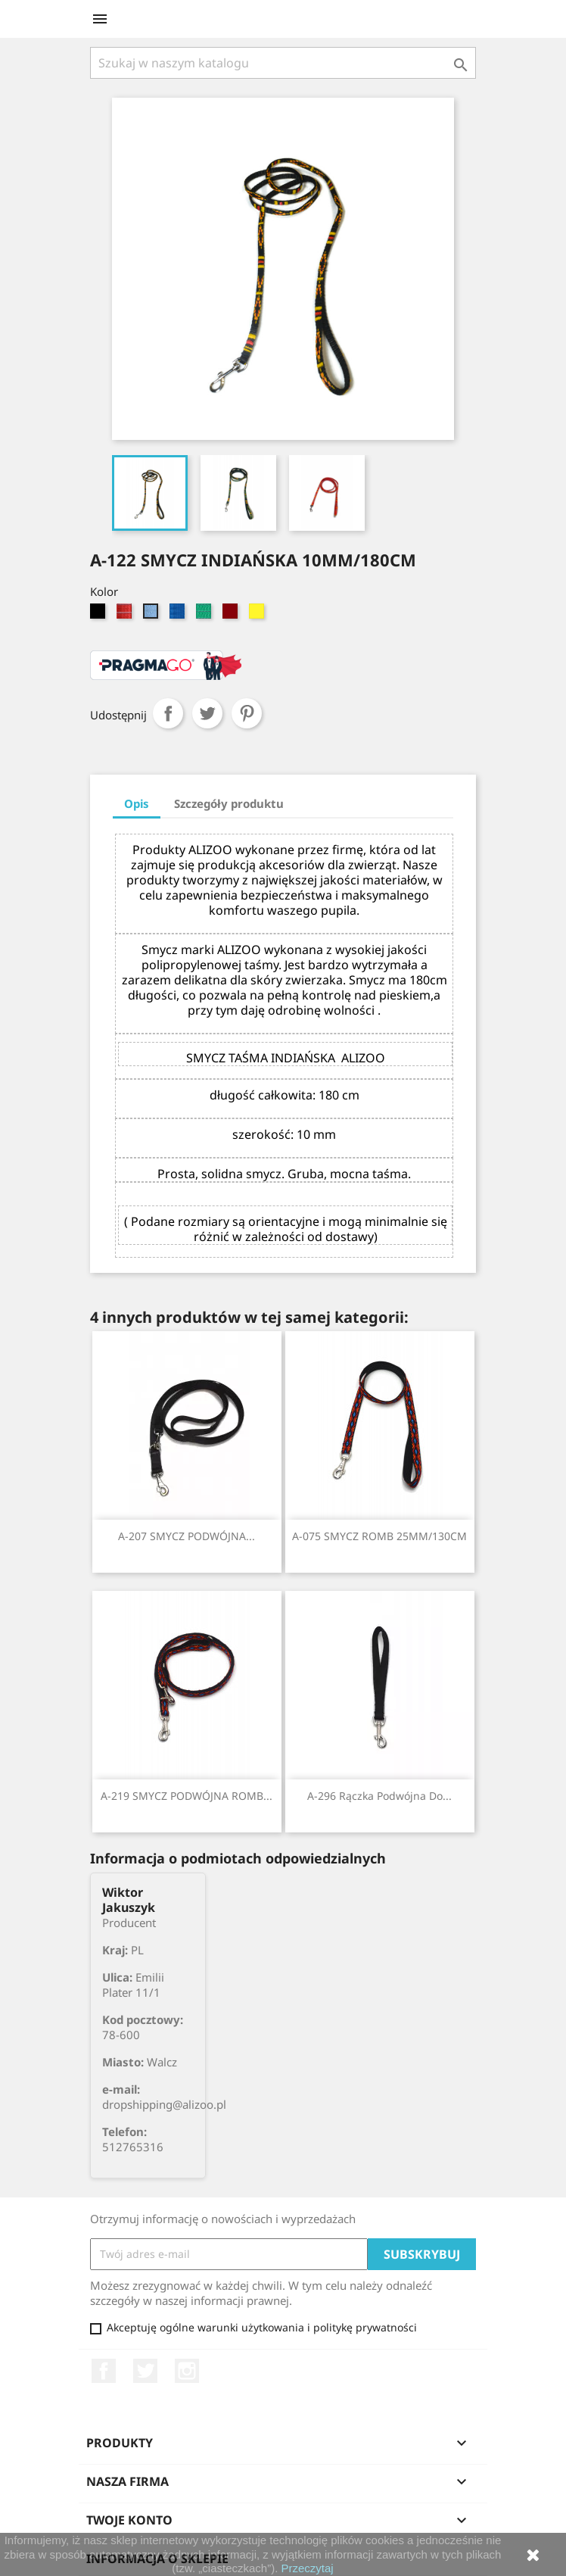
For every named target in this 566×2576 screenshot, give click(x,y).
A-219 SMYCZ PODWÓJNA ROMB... (186, 1796)
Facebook (104, 2371)
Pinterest (247, 713)
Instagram (187, 2371)
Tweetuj (207, 713)
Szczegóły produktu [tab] (229, 803)
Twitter (145, 2371)
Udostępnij (168, 713)
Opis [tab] (136, 803)
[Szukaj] (283, 63)
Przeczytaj (307, 2568)
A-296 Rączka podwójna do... (379, 1796)
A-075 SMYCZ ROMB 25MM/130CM (379, 1536)
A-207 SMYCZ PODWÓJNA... (186, 1536)
